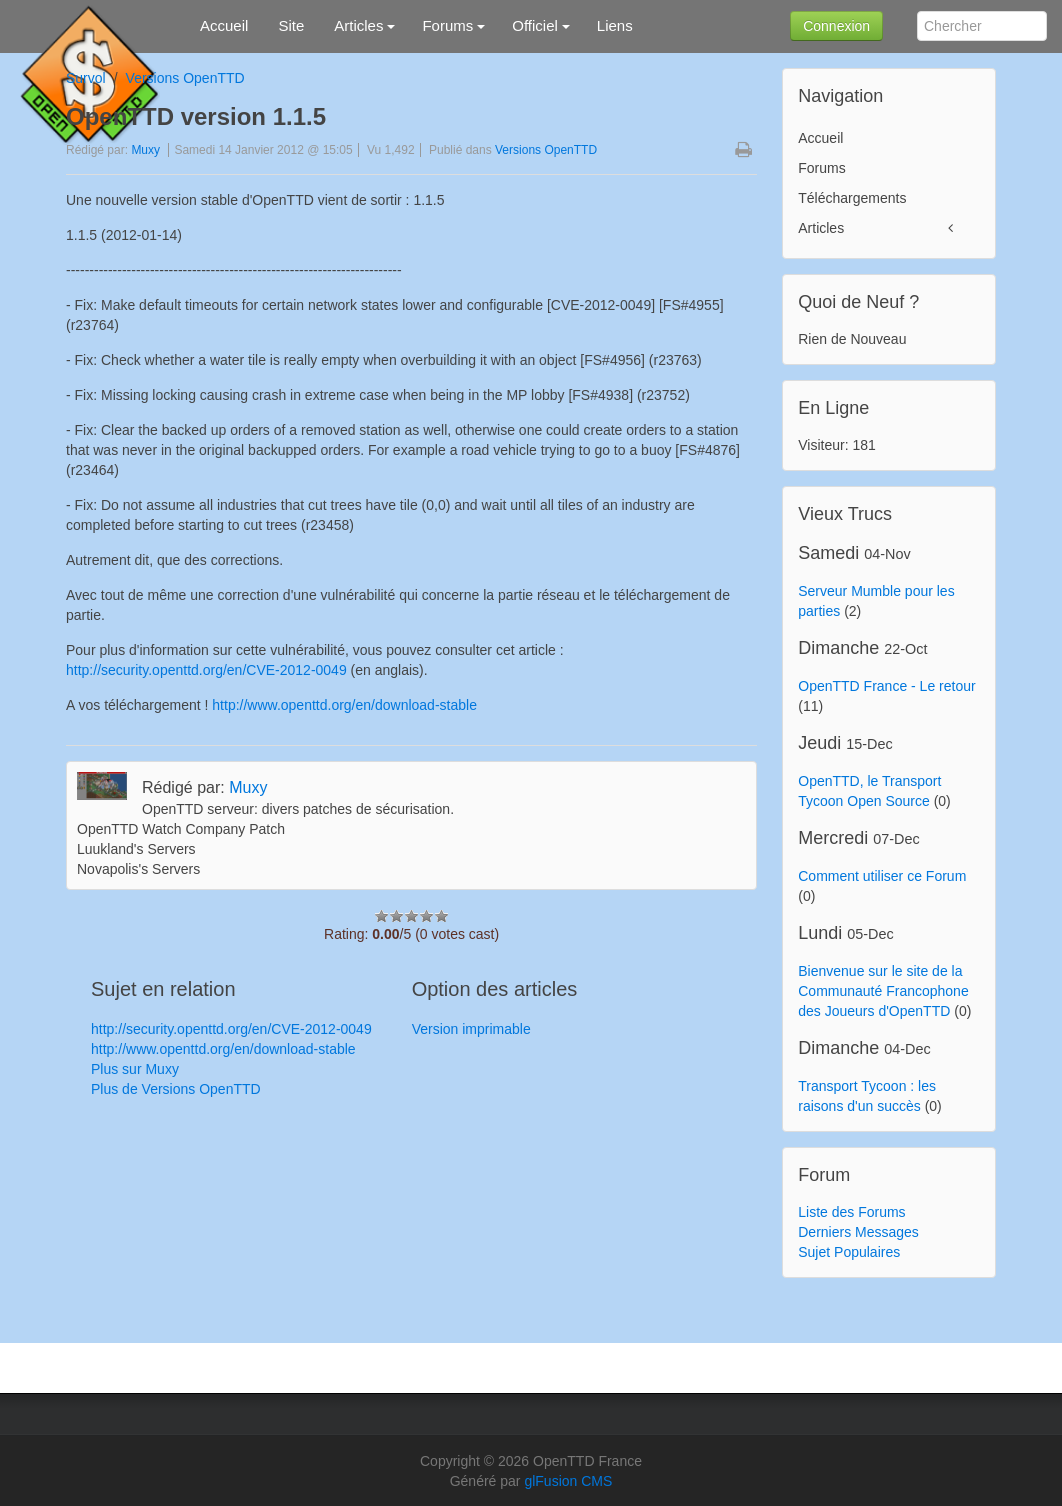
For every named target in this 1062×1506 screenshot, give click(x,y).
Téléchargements (852, 198)
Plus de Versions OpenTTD (176, 1089)
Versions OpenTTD (185, 78)
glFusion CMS (568, 1481)
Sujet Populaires (849, 1252)
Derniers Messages (858, 1232)
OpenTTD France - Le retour (886, 686)
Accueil (820, 138)
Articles (821, 228)
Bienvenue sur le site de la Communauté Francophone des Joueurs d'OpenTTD (883, 991)
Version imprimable (471, 1029)
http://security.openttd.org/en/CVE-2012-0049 (206, 670)
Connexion (836, 26)
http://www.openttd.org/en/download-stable (344, 705)
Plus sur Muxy (135, 1069)
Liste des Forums (851, 1212)
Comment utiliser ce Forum (882, 876)
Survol (86, 78)
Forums (821, 168)
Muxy (145, 150)
